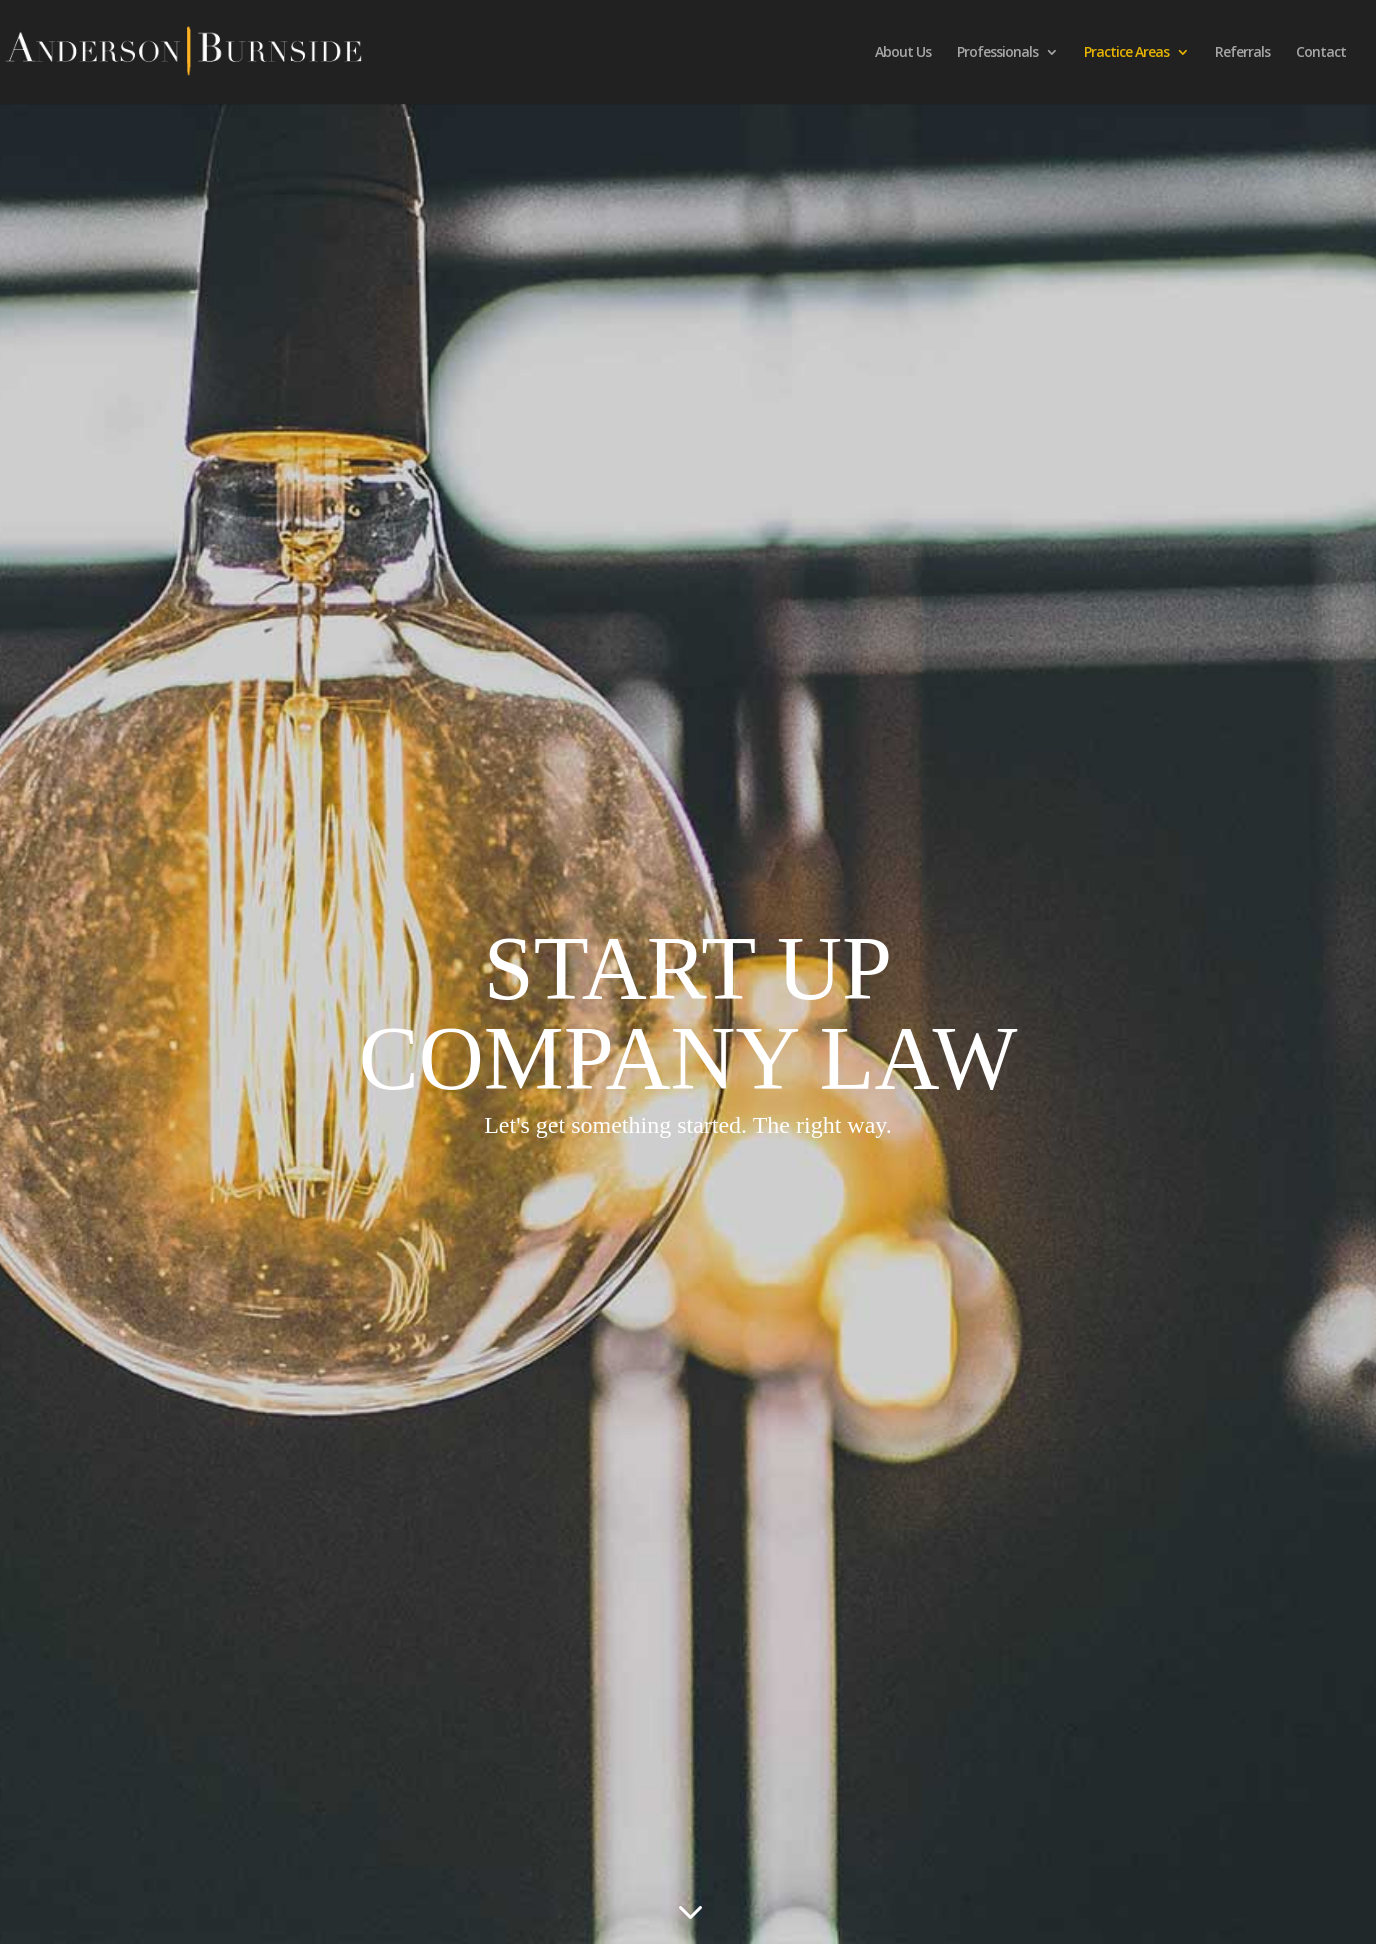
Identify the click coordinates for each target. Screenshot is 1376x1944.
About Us (903, 53)
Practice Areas (1126, 53)
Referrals (1242, 53)
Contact (1321, 53)
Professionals (997, 53)
